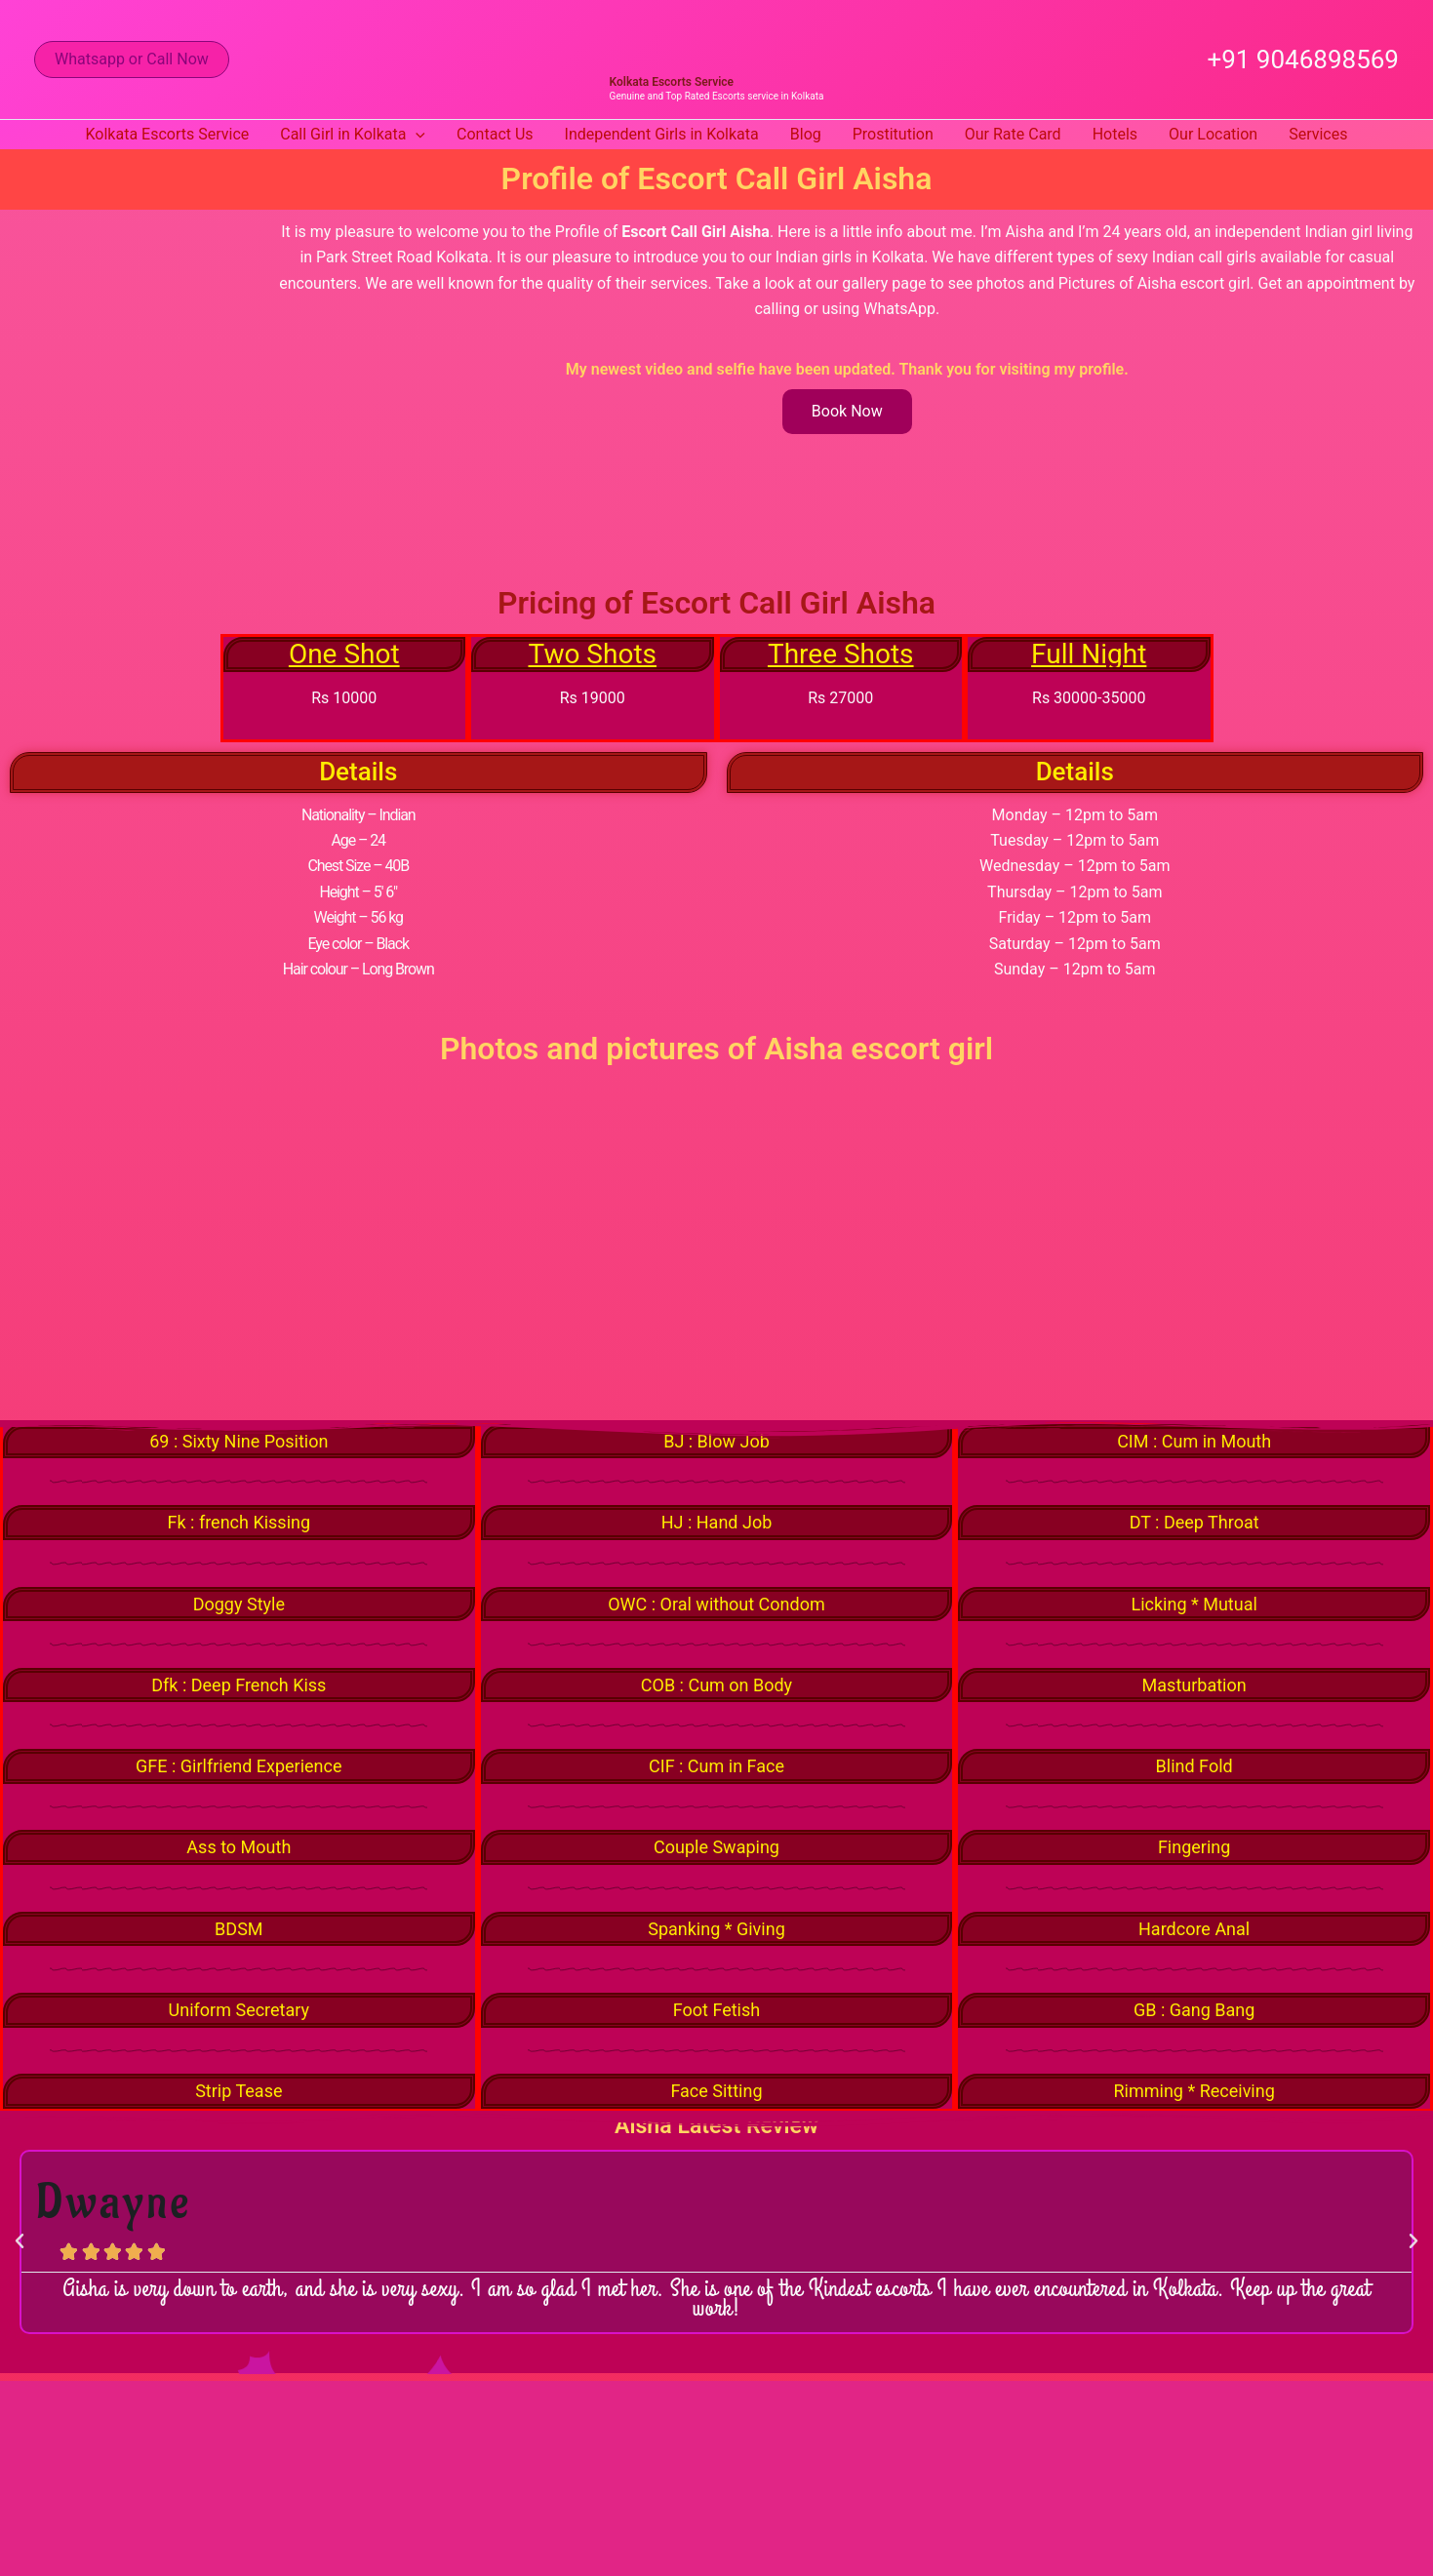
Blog (805, 134)
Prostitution (893, 134)
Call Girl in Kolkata (352, 134)
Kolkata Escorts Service (672, 82)
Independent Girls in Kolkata (662, 134)
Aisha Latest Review (716, 2134)
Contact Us (495, 134)
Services (1318, 134)
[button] (131, 59)
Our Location (1213, 134)
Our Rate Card (1013, 134)
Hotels (1115, 134)
